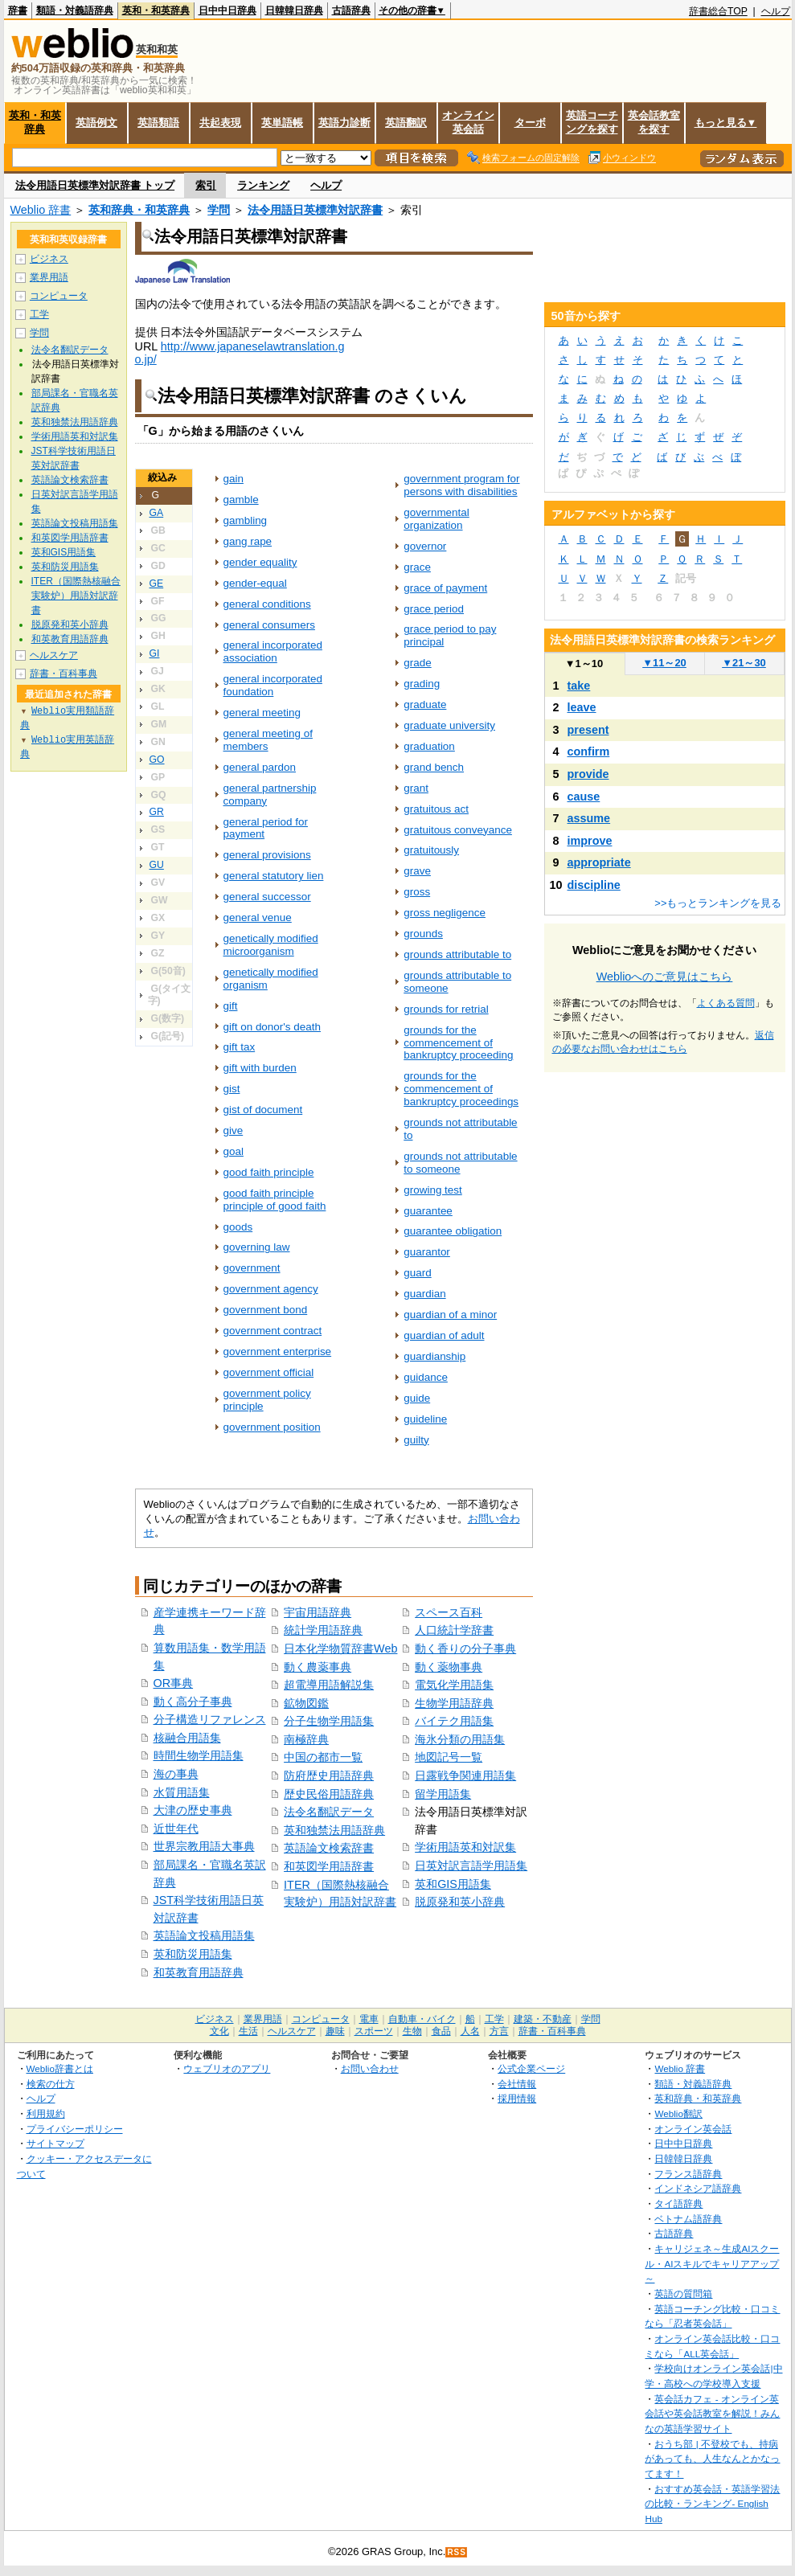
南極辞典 (306, 1739)
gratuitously (431, 850)
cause (584, 796)
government (252, 1268)
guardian (424, 1294)
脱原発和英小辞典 (460, 1901)
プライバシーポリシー (75, 2128)
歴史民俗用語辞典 (329, 1794)
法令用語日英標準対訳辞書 (315, 209)
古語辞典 (351, 10)
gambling (245, 520)
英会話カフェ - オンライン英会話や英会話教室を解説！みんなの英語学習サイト (712, 2414)
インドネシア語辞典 (697, 2188)
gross (417, 892)
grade (417, 663)
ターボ (530, 123)
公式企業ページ (531, 2068)
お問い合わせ (370, 2068)
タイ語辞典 (678, 2203)
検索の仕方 (51, 2083)
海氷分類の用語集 (460, 1739)
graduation (429, 746)
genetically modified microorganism (270, 944)
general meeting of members (268, 739)
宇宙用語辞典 (317, 1612)
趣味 (335, 2031)
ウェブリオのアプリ (226, 2068)
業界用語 (49, 277)
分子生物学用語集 (329, 1720)
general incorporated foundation (272, 685)
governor (425, 546)
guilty (416, 1440)
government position (272, 1427)
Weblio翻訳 (678, 2113)
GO (157, 759)
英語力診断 (344, 123)
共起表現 (220, 123)
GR (157, 811)
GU (157, 864)
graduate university (449, 725)
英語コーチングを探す (592, 122)
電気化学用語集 (454, 1684)
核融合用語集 (187, 1737)
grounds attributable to (457, 954)
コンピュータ (59, 295)
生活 (248, 2031)
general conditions (267, 604)
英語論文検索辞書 (329, 1847)
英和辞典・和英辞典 (139, 209)
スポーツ (373, 2031)
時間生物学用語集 (199, 1755)
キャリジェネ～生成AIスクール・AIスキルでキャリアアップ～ (712, 2263)
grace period (434, 609)
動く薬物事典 (448, 1667)
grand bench (434, 767)
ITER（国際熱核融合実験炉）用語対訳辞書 (76, 595)
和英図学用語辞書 (329, 1866)
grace (417, 567)
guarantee (428, 1211)
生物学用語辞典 (454, 1703)
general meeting (262, 712)
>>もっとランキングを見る (717, 903)
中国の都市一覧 (323, 1757)
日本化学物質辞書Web (340, 1648)
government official (268, 1372)
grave (417, 871)
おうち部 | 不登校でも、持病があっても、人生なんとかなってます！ (712, 2459)
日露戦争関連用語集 (465, 1775)
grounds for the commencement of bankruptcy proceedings (461, 1089)
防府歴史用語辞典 (329, 1775)
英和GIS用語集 (453, 1884)
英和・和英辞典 (156, 10)
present (588, 729)
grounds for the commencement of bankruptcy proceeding (458, 1043)
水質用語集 (182, 1792)
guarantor (427, 1252)
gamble (241, 499)
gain (233, 479)
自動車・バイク (422, 2019)
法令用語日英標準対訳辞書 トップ (95, 185)
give (233, 1130)
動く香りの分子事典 (465, 1648)
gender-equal (255, 583)
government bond (265, 1310)
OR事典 (174, 1683)
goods (238, 1227)
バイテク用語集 (454, 1720)
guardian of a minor (450, 1314)
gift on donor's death (272, 1027)
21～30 (744, 663)
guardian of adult (444, 1335)
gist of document (263, 1110)
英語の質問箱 (683, 2293)
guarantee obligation (453, 1231)
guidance (426, 1377)
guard (417, 1273)
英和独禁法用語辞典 (334, 1830)
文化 (219, 2031)
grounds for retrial (446, 1009)
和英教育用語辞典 (199, 1972)
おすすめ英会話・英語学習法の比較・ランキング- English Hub (712, 2504)
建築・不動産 (543, 2019)
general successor (267, 897)
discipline (594, 884)
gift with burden (260, 1068)
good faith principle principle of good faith (274, 1199)
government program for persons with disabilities (461, 485)
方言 (499, 2031)
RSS (456, 2552)
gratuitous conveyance (458, 830)
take (579, 685)
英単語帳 (282, 123)
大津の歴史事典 (193, 1810)
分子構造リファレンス (210, 1719)
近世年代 (176, 1828)
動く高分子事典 (193, 1701)
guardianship (434, 1356)
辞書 (17, 10)
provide (588, 774)
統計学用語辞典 (323, 1630)
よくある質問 (726, 1003)
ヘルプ (775, 11)
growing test (433, 1190)
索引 (205, 185)
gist (231, 1089)
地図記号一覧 (448, 1757)
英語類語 (158, 123)
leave (582, 707)
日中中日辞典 (227, 10)
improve (590, 840)
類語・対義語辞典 (74, 10)
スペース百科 (448, 1612)
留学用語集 (443, 1794)
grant (416, 788)
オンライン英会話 (468, 122)
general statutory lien (273, 876)
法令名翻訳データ (329, 1811)
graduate (425, 704)
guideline (425, 1419)
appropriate (599, 862)
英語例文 (96, 123)
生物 (412, 2031)
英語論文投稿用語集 (204, 1935)
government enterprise (277, 1351)
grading (422, 684)
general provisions (267, 855)
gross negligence (445, 913)
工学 (39, 314)
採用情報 (517, 2098)
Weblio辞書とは (60, 2068)
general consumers (269, 625)
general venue (257, 917)
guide (417, 1398)
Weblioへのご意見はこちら (664, 976)
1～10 (584, 663)
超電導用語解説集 (329, 1684)
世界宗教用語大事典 (204, 1846)
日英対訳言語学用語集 (471, 1865)
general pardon (260, 767)
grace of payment (445, 588)
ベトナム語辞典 (688, 2219)
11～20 (664, 663)
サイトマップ (55, 2143)
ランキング (263, 185)
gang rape (248, 541)
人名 (470, 2031)
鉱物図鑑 (306, 1703)
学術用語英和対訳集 (465, 1847)
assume (589, 818)
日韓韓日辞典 (294, 10)
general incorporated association (272, 651)
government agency (270, 1289)
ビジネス (49, 258)
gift (230, 1006)
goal (233, 1151)
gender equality (260, 562)
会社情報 (517, 2083)
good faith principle (268, 1172)
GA (157, 512)
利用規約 (46, 2113)
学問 (218, 209)
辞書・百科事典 (63, 673)
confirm (589, 751)
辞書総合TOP (718, 11)
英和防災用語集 (193, 1953)
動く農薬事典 (317, 1667)
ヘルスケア (54, 655)
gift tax (239, 1047)
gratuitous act (436, 809)
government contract (272, 1331)
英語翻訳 (406, 123)
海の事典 (176, 1773)
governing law (256, 1247)
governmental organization (436, 518)
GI (155, 653)
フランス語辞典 (688, 2174)
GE (157, 583)
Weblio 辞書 (41, 209)
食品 (441, 2031)
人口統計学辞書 (454, 1630)
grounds (423, 934)
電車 (369, 2019)
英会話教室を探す (654, 122)
